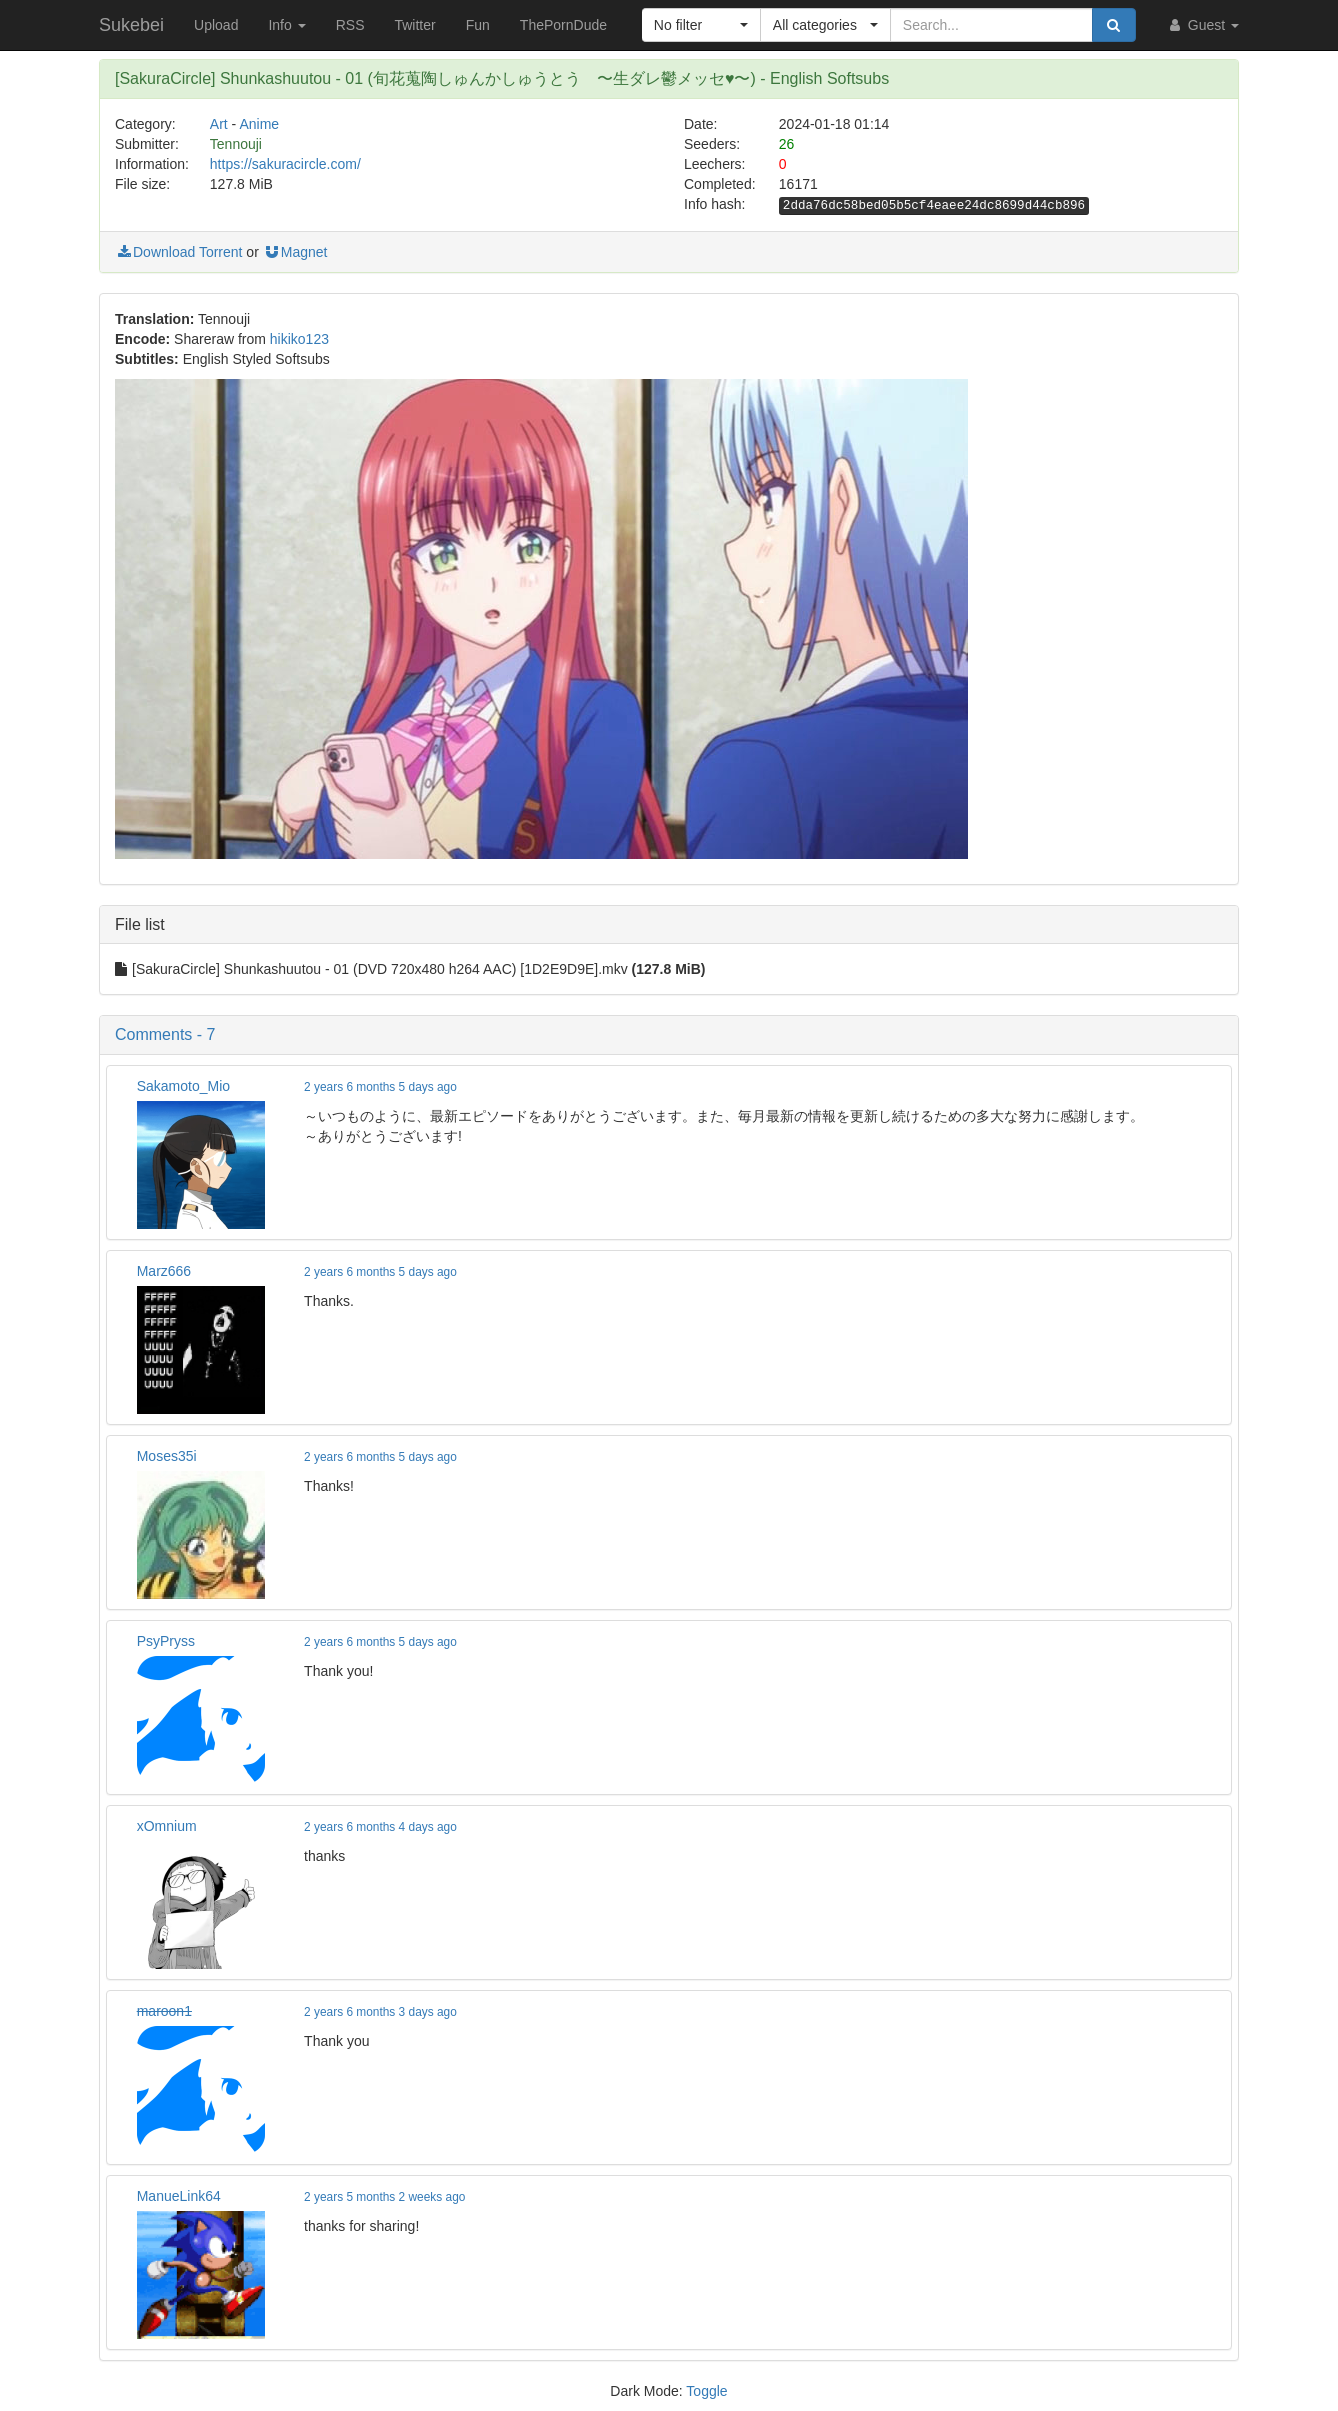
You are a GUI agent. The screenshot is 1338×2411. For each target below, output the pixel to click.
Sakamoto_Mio (183, 1086)
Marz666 (164, 1271)
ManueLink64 (179, 2196)
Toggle (706, 2391)
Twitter (414, 25)
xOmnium (167, 1826)
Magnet (295, 252)
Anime (259, 124)
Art (219, 124)
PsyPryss (166, 1641)
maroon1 (164, 2011)
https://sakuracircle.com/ (285, 164)
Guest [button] (1202, 25)
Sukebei (131, 25)
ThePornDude (563, 25)
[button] (701, 25)
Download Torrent (178, 252)
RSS (350, 25)
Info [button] (286, 25)
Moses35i (167, 1456)
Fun (478, 25)
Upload (216, 25)
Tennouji (236, 144)
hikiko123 (299, 339)
